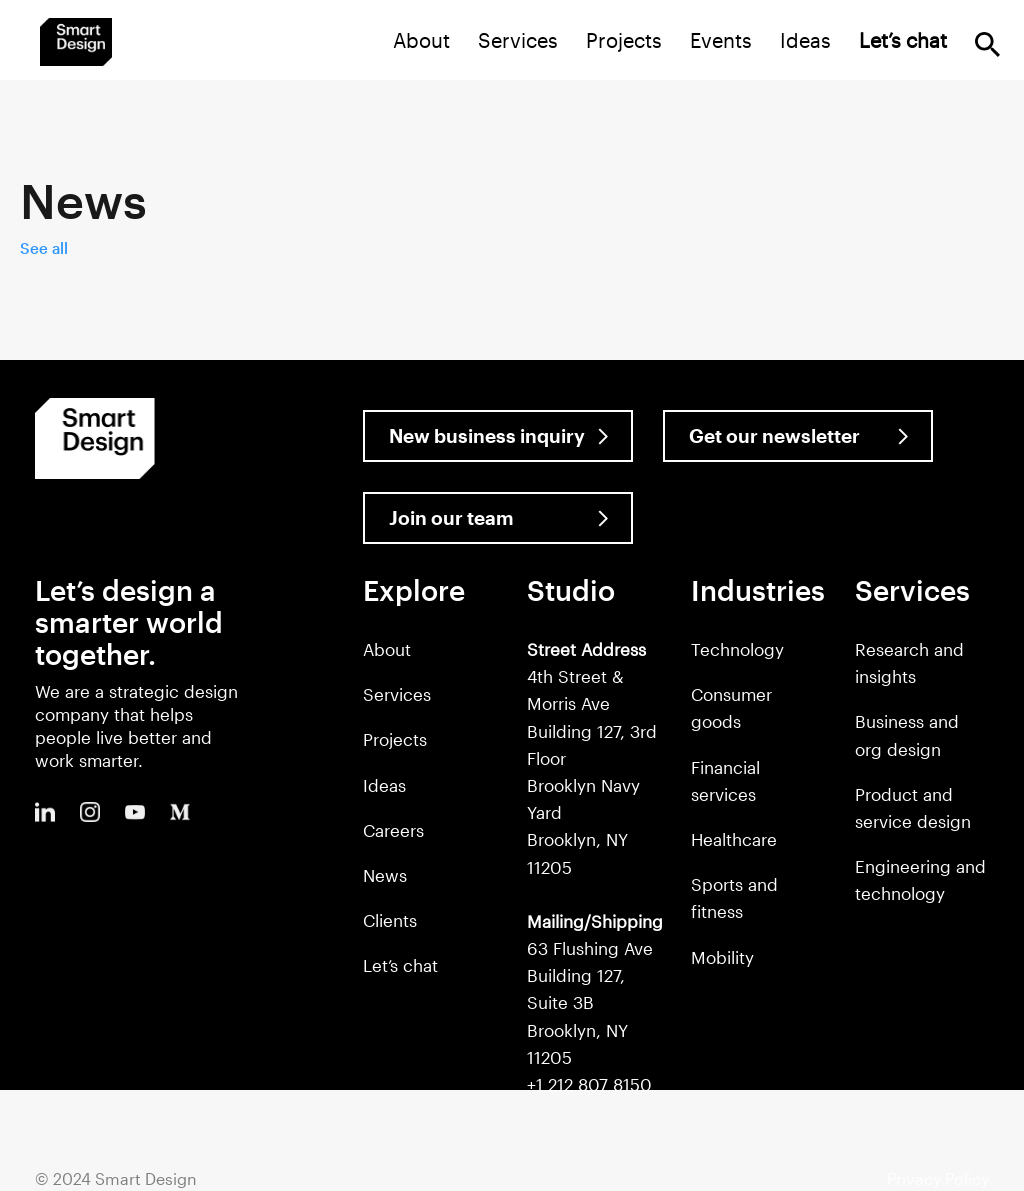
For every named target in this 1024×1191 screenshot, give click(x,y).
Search (987, 44)
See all (44, 248)
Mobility (722, 957)
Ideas (805, 40)
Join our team (451, 517)
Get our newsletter (774, 435)
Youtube (135, 812)
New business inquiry (487, 435)
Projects (624, 40)
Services (518, 40)
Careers (393, 830)
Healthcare (734, 839)
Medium (180, 812)
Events (721, 40)
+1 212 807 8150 (589, 1084)
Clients (390, 920)
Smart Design (76, 42)
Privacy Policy (938, 1178)
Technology (737, 649)
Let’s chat (400, 965)
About (421, 40)
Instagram (90, 812)
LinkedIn (45, 812)
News (385, 875)
